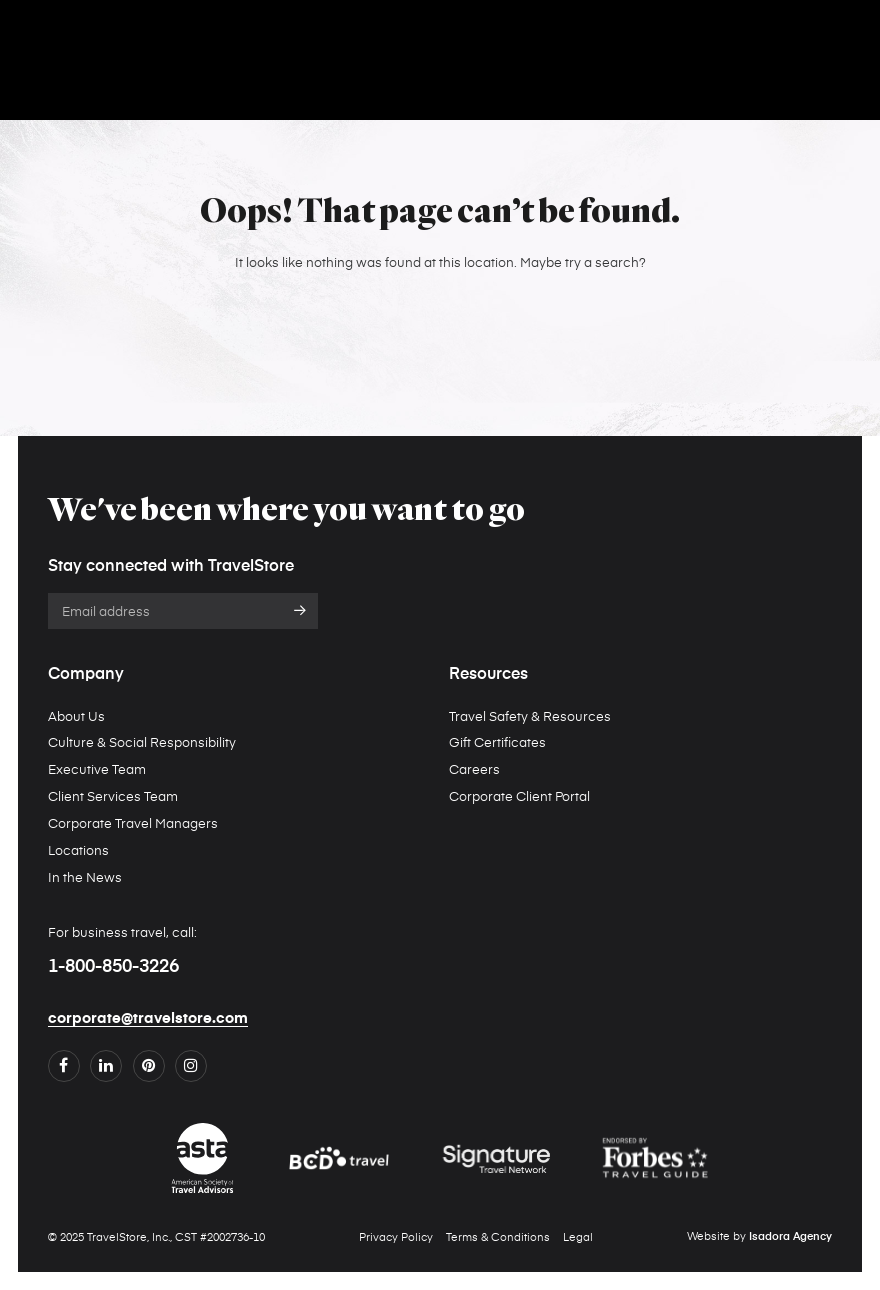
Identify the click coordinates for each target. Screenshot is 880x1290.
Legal (578, 1236)
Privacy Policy (396, 1236)
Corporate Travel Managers (133, 822)
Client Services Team (113, 795)
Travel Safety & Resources (530, 715)
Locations (78, 849)
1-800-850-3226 (113, 967)
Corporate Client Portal (519, 795)
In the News (85, 876)
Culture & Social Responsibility (142, 741)
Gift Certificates (497, 741)
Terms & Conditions (498, 1236)
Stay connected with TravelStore (171, 567)
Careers (474, 768)
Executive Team (97, 768)
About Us (76, 715)
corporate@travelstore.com (148, 1017)
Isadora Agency (790, 1237)
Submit (300, 610)
